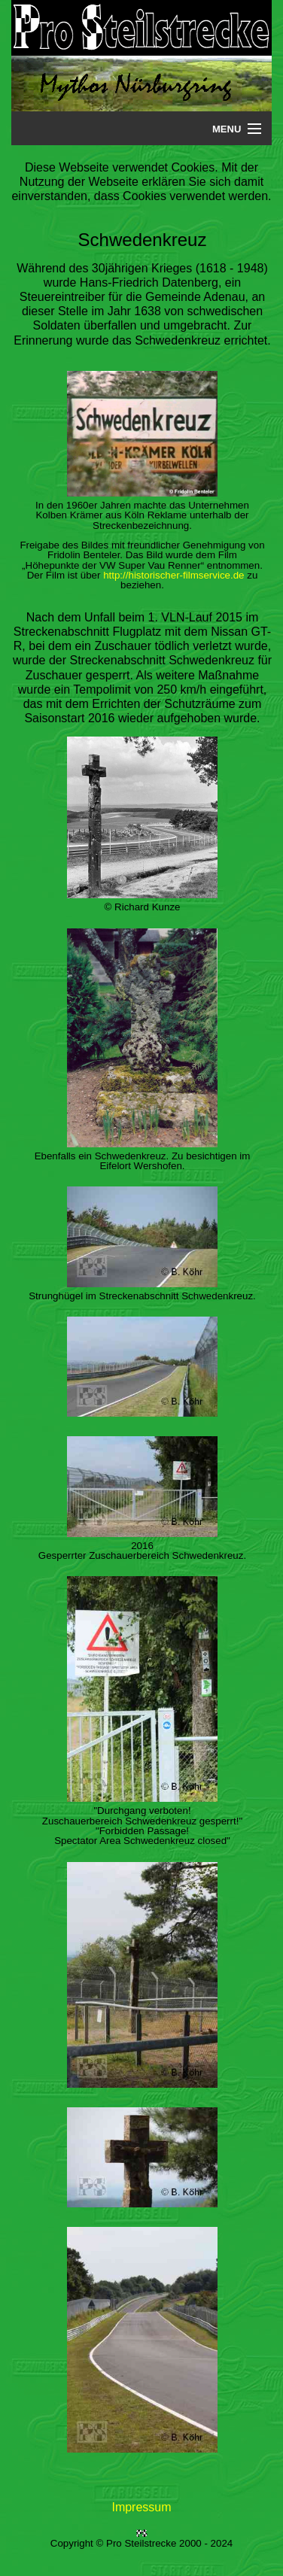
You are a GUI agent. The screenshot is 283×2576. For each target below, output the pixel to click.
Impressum (141, 2507)
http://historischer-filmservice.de (173, 575)
